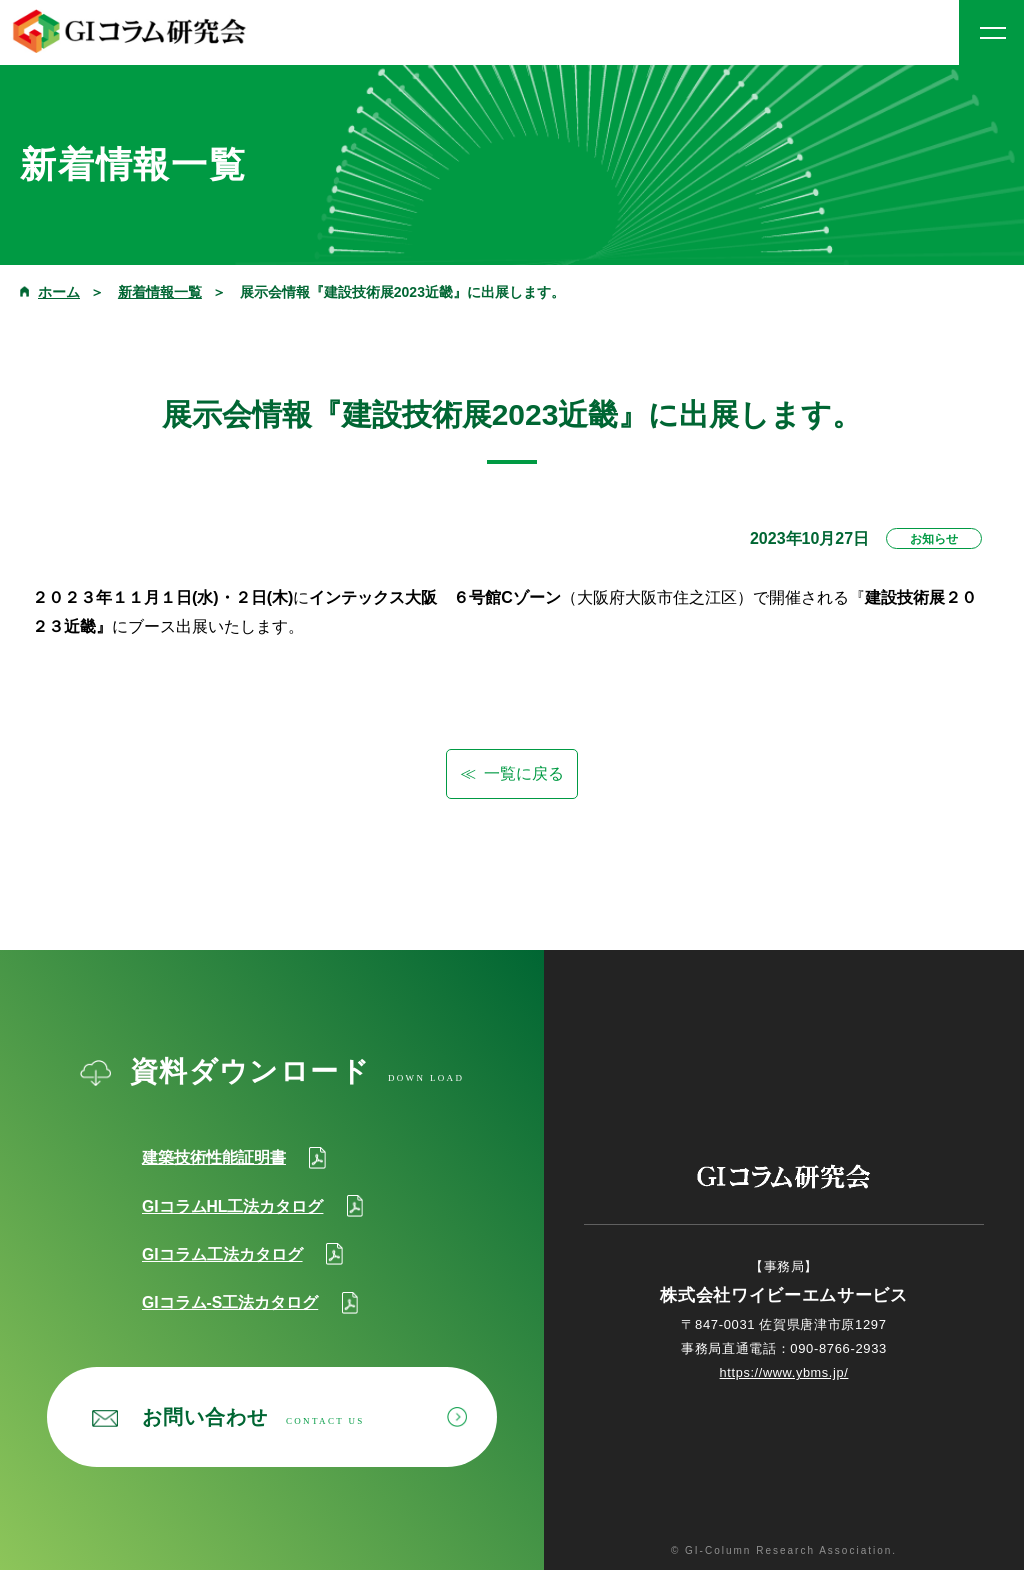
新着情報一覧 (160, 292)
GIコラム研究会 (130, 31)
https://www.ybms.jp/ (783, 1372)
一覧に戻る (524, 773)
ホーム (59, 292)
